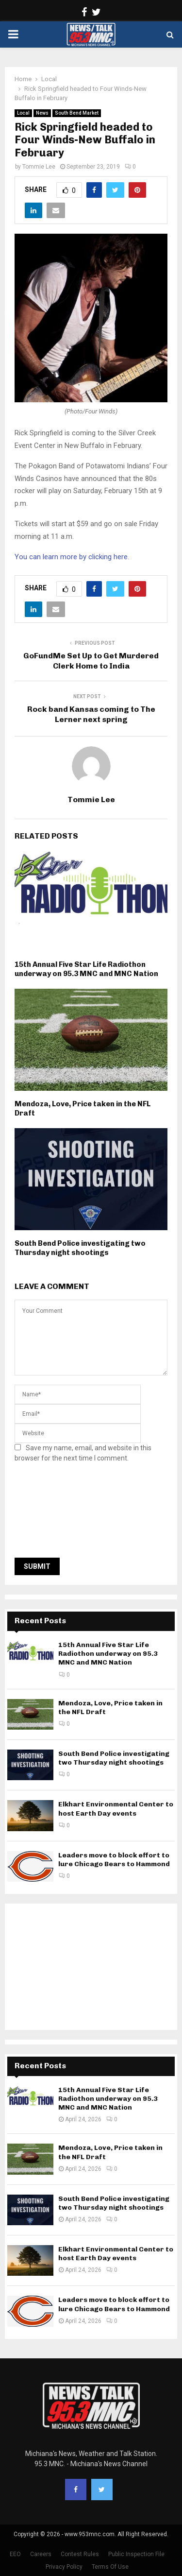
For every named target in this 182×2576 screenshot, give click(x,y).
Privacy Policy (64, 2566)
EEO (15, 2554)
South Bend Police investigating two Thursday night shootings (80, 1248)
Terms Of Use (110, 2566)
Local (23, 113)
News (42, 113)
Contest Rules (80, 2554)
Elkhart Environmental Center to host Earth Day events (115, 1808)
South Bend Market (77, 113)
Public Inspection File (136, 2554)
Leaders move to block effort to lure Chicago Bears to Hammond (114, 1859)
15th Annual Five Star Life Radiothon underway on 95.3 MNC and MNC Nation (86, 969)
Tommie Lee (38, 166)
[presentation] (54, 1513)
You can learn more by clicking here (71, 556)
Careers (40, 2554)
